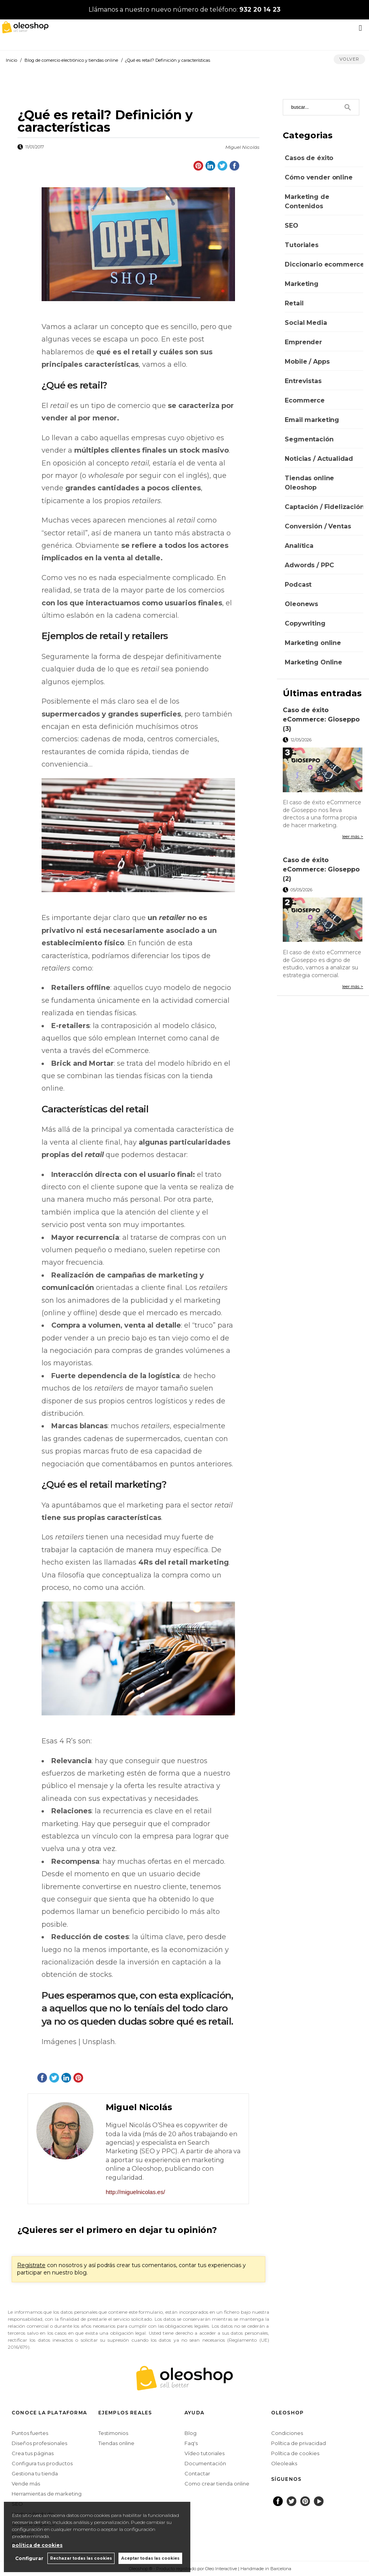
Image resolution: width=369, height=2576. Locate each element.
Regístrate (31, 2265)
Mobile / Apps (307, 361)
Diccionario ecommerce (324, 264)
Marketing (302, 284)
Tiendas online (116, 2443)
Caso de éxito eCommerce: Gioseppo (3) (321, 719)
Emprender (303, 342)
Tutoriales (301, 245)
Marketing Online (313, 662)
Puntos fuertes (30, 2433)
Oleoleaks (284, 2463)
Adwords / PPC (309, 565)
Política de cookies (295, 2453)
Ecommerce (305, 400)
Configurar (29, 2558)
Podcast (298, 584)
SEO (291, 225)
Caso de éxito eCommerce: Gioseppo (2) (321, 869)
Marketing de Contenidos (307, 201)
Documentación (205, 2463)
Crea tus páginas (33, 2453)
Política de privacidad (298, 2443)
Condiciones (287, 2433)
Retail (294, 303)
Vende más (26, 2483)
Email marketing (312, 420)
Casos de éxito (309, 158)
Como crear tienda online (216, 2483)
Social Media (306, 322)
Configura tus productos (42, 2463)
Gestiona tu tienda (35, 2473)
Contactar (197, 2473)
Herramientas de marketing (47, 2494)
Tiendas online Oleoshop (309, 482)
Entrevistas (303, 381)
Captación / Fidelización (324, 507)
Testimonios (113, 2433)
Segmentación (309, 439)
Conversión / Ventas (318, 526)
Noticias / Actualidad (319, 458)
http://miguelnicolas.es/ (135, 2192)
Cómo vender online (318, 177)
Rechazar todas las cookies (81, 2558)
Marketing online (313, 643)
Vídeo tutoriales (204, 2453)
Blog (190, 2433)
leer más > (352, 836)
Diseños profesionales (39, 2443)
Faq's (191, 2443)
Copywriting (305, 623)
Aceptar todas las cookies (150, 2558)
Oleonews (301, 604)
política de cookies (37, 2545)
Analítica (299, 545)
